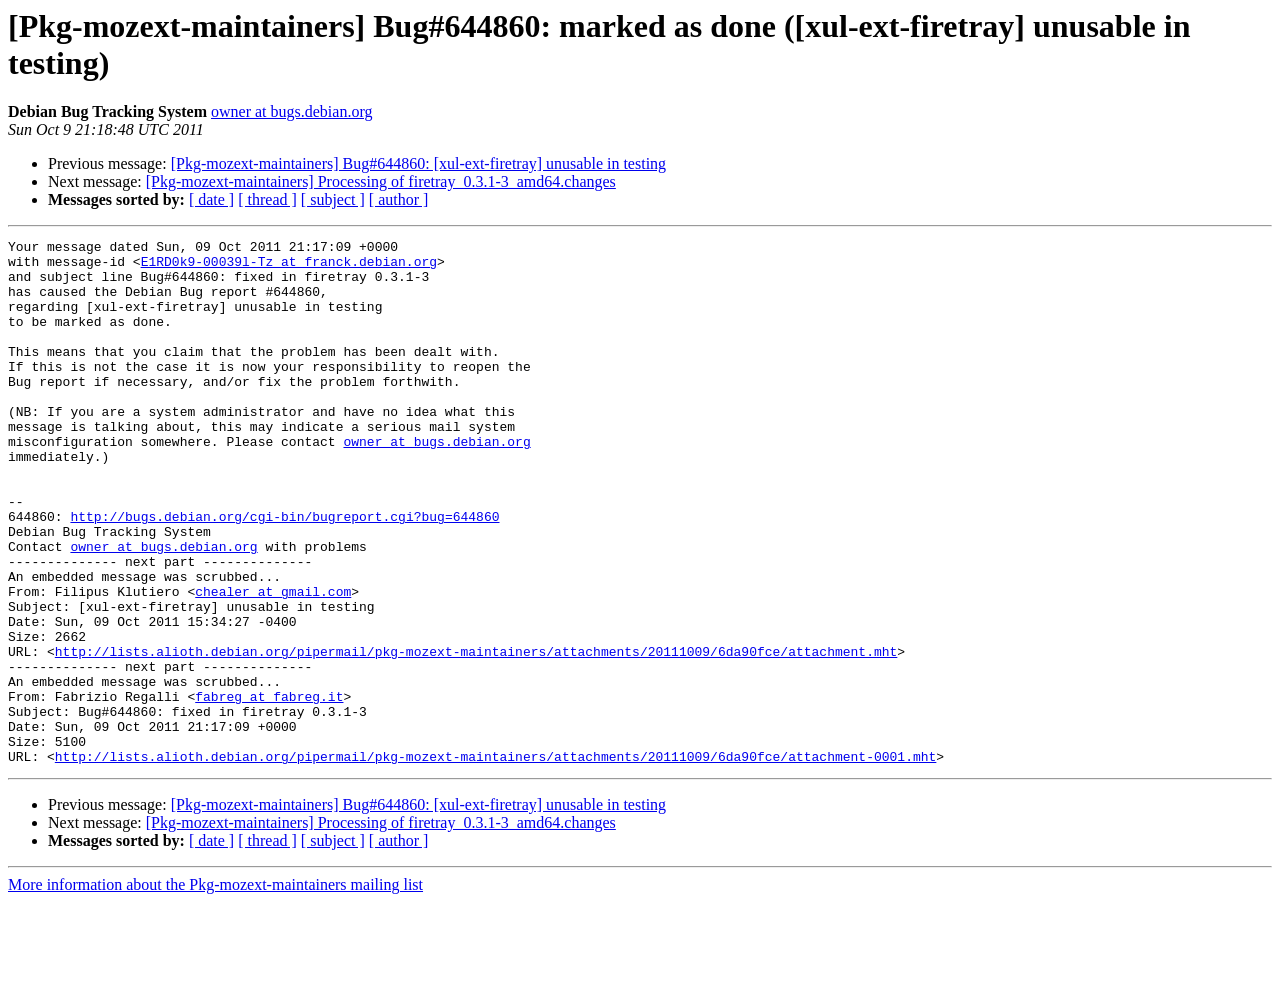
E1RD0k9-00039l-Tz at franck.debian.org (289, 267)
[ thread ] (267, 199)
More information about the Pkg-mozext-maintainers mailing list (215, 989)
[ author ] (399, 199)
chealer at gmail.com (273, 663)
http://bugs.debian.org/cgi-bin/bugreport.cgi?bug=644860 (284, 573)
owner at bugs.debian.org (291, 111)
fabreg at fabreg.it (269, 789)
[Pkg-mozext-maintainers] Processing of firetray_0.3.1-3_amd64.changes (381, 181)
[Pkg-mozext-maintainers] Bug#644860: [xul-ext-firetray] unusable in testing (418, 163)
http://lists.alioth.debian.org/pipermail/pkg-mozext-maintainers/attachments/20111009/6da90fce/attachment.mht (476, 735)
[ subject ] (333, 199)
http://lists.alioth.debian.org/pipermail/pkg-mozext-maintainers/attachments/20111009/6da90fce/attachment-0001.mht (495, 861)
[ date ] (211, 199)
